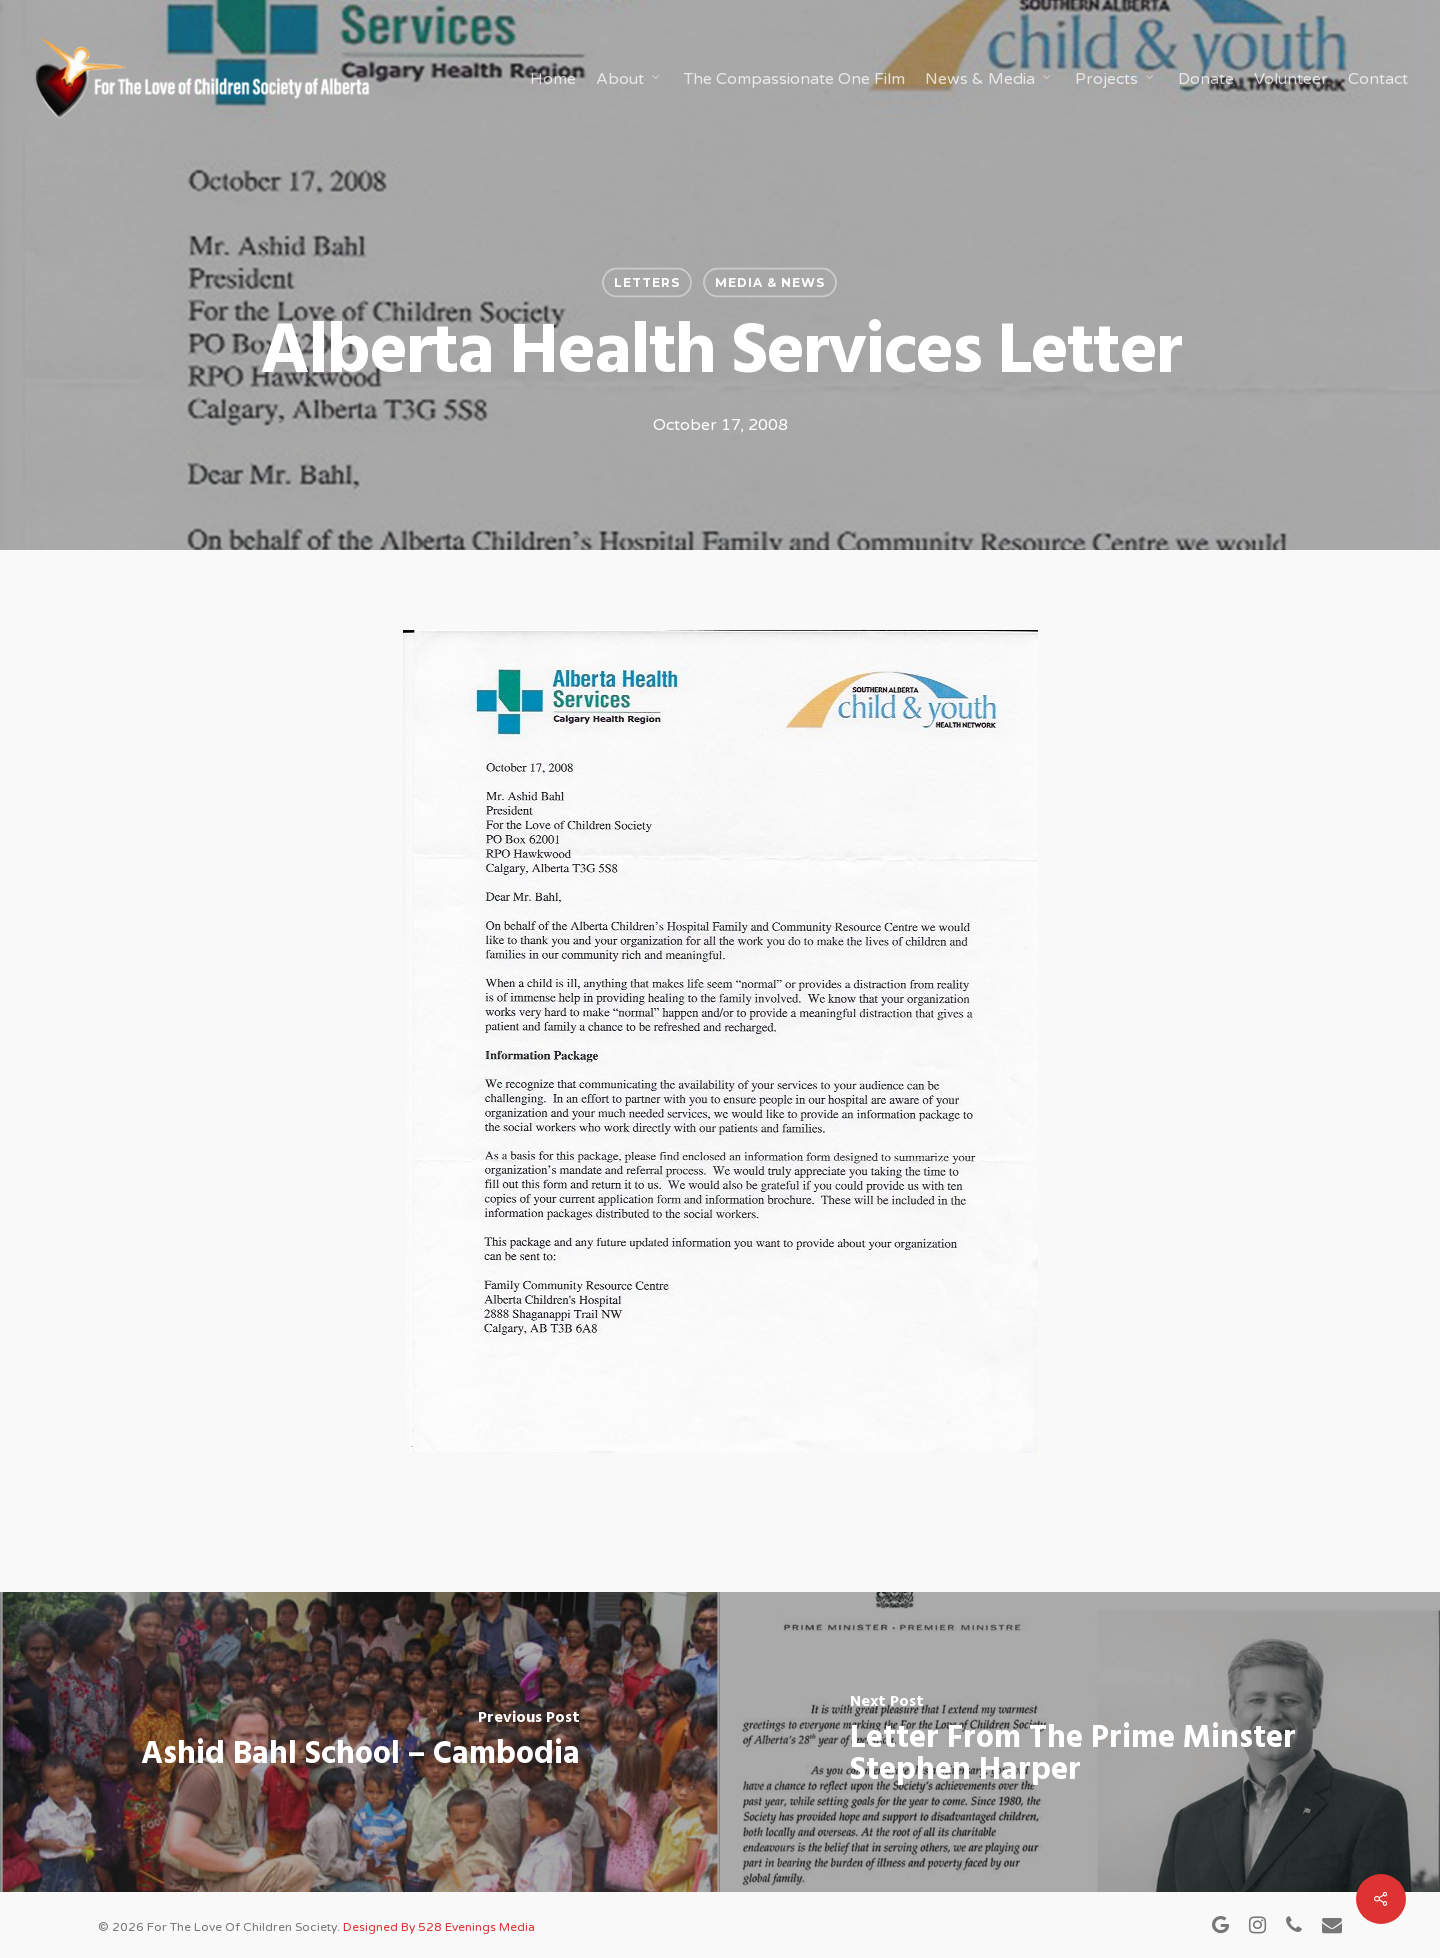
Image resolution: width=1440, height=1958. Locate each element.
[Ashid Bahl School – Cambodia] (360, 1742)
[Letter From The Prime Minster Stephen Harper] (1080, 1742)
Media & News (770, 282)
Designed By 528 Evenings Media (439, 1927)
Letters (647, 282)
